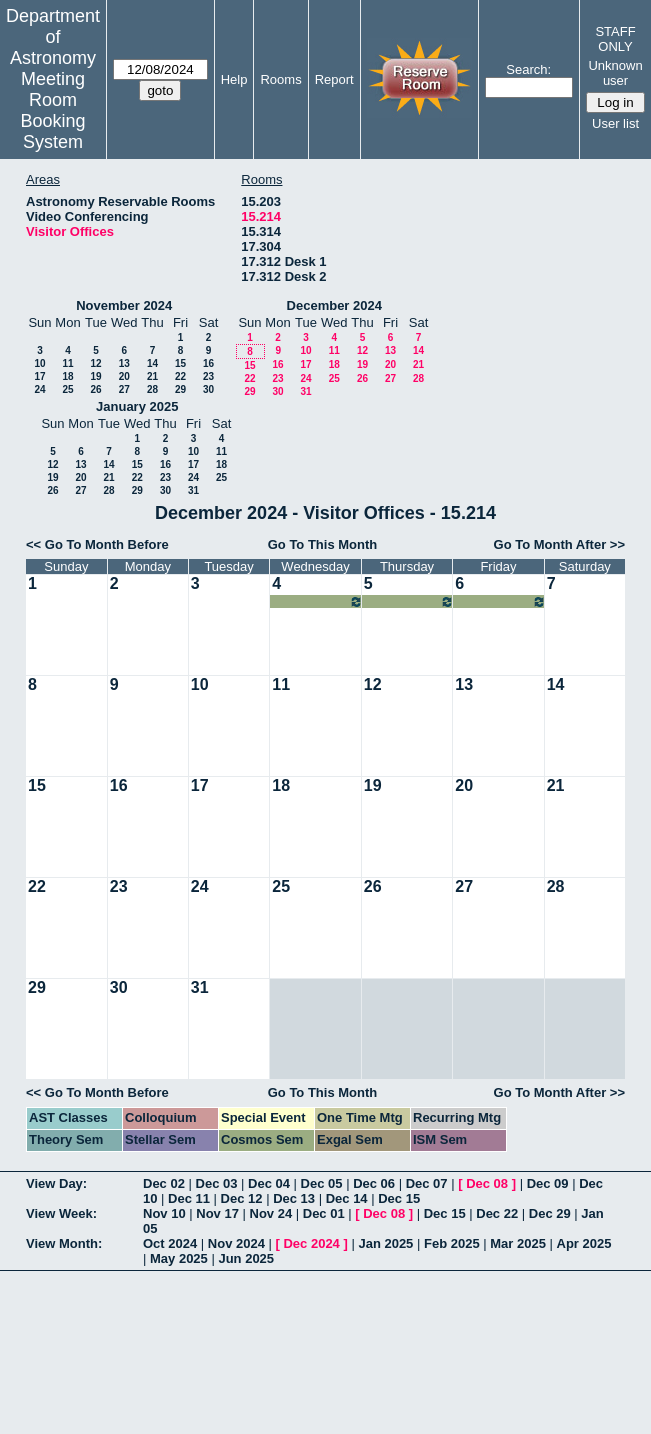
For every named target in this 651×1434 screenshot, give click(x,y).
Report (334, 79)
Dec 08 (487, 1183)
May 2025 (179, 1258)
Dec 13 (294, 1198)
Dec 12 (242, 1198)
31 (305, 391)
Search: (528, 69)
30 (208, 389)
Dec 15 (399, 1198)
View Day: (56, 1183)
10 (39, 363)
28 (152, 389)
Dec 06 (374, 1183)
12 (95, 363)
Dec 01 (324, 1213)
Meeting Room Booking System (52, 110)
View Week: (61, 1213)
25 (67, 389)
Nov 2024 (236, 1243)
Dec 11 (189, 1198)
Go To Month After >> (559, 544)
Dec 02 (164, 1183)
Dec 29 (550, 1213)
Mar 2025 (518, 1243)
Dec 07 (427, 1183)
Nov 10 (164, 1213)
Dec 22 (497, 1213)
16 (208, 363)
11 (67, 363)
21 (152, 376)
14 (152, 363)
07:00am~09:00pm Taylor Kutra (317, 601)
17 (39, 376)
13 (124, 363)
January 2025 (137, 406)
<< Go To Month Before (97, 544)
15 (180, 363)
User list (615, 123)
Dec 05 (322, 1183)
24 (39, 389)
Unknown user (615, 73)
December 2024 (334, 305)
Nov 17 (217, 1213)
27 (124, 389)
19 (95, 376)
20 (124, 376)
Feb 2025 (452, 1243)
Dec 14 (347, 1198)
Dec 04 (269, 1183)
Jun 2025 (246, 1258)
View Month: (64, 1243)
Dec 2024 (311, 1243)
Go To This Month (323, 544)
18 (67, 376)
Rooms (280, 79)
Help (234, 79)
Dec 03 (217, 1183)
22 (180, 376)
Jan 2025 (385, 1243)
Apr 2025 (584, 1243)
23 (208, 376)
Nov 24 (271, 1213)
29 (180, 389)
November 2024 (124, 305)
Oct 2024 (170, 1243)
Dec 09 (548, 1183)
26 (95, 389)
